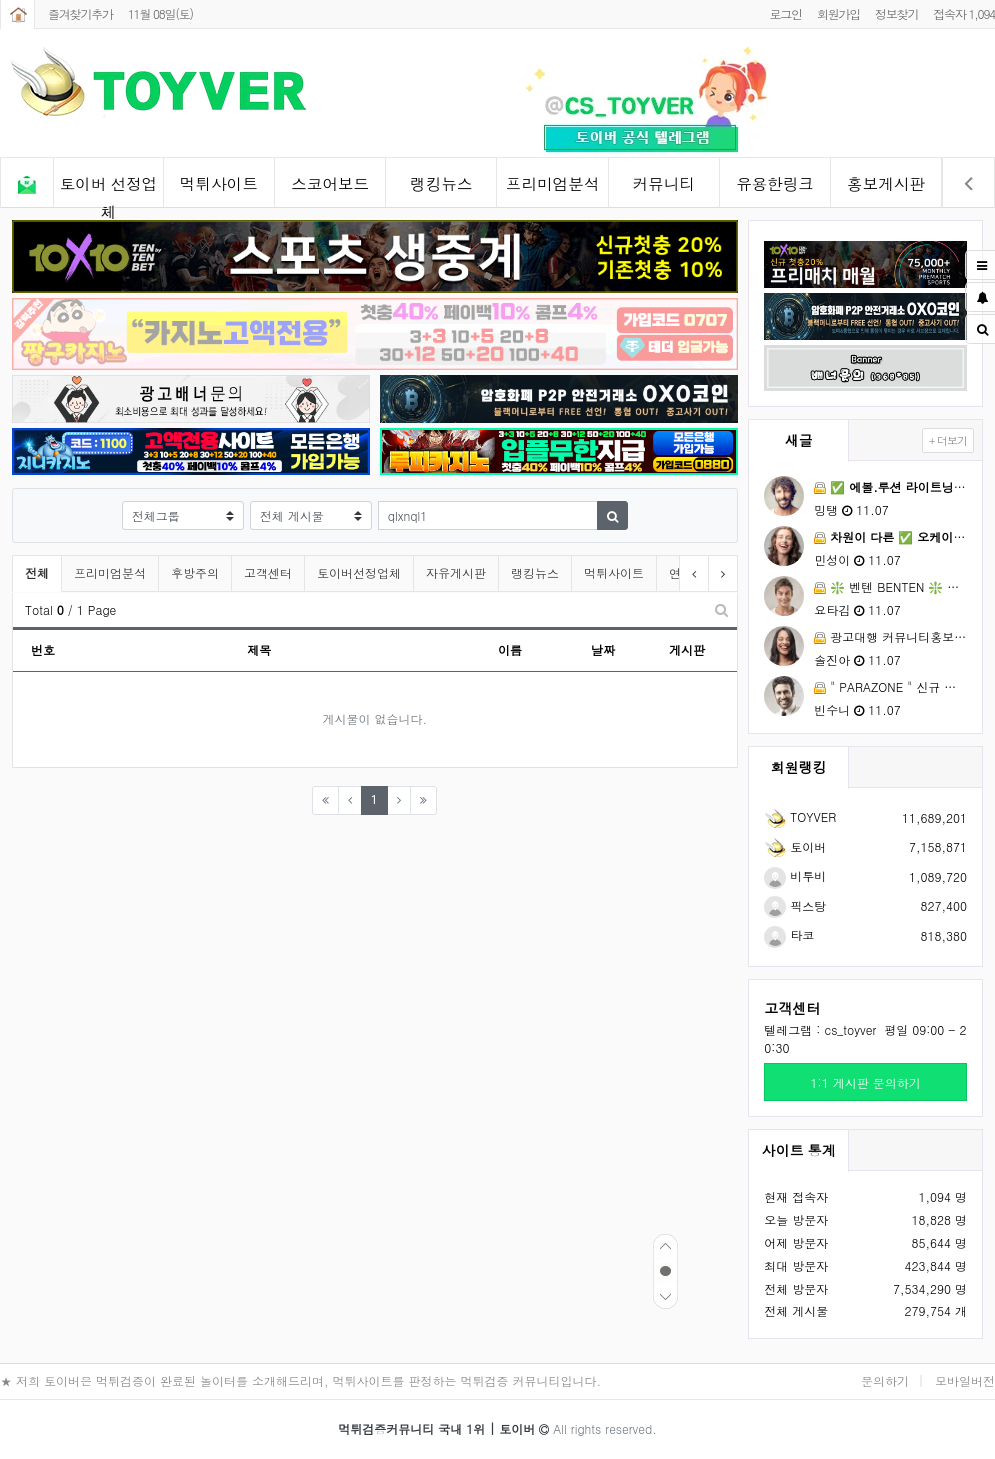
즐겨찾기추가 (80, 13)
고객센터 (268, 572)
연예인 (687, 572)
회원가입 (838, 13)
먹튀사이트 (219, 184)
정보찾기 (896, 13)
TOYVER (800, 816)
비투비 (795, 875)
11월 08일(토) (160, 13)
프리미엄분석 (553, 184)
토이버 (795, 846)
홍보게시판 (886, 184)
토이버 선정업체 (109, 190)
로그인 (785, 13)
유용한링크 (775, 184)
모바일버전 (965, 1380)
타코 (789, 934)
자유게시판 (456, 572)
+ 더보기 (948, 440)
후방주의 (195, 572)
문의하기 (885, 1380)
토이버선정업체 (359, 572)
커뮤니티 (664, 184)
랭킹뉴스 (441, 184)
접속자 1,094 (964, 13)
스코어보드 (330, 184)
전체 (37, 572)
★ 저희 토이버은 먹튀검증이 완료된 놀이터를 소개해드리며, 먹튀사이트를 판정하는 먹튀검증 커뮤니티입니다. (300, 1380)
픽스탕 (795, 905)
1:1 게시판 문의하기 (866, 1082)
